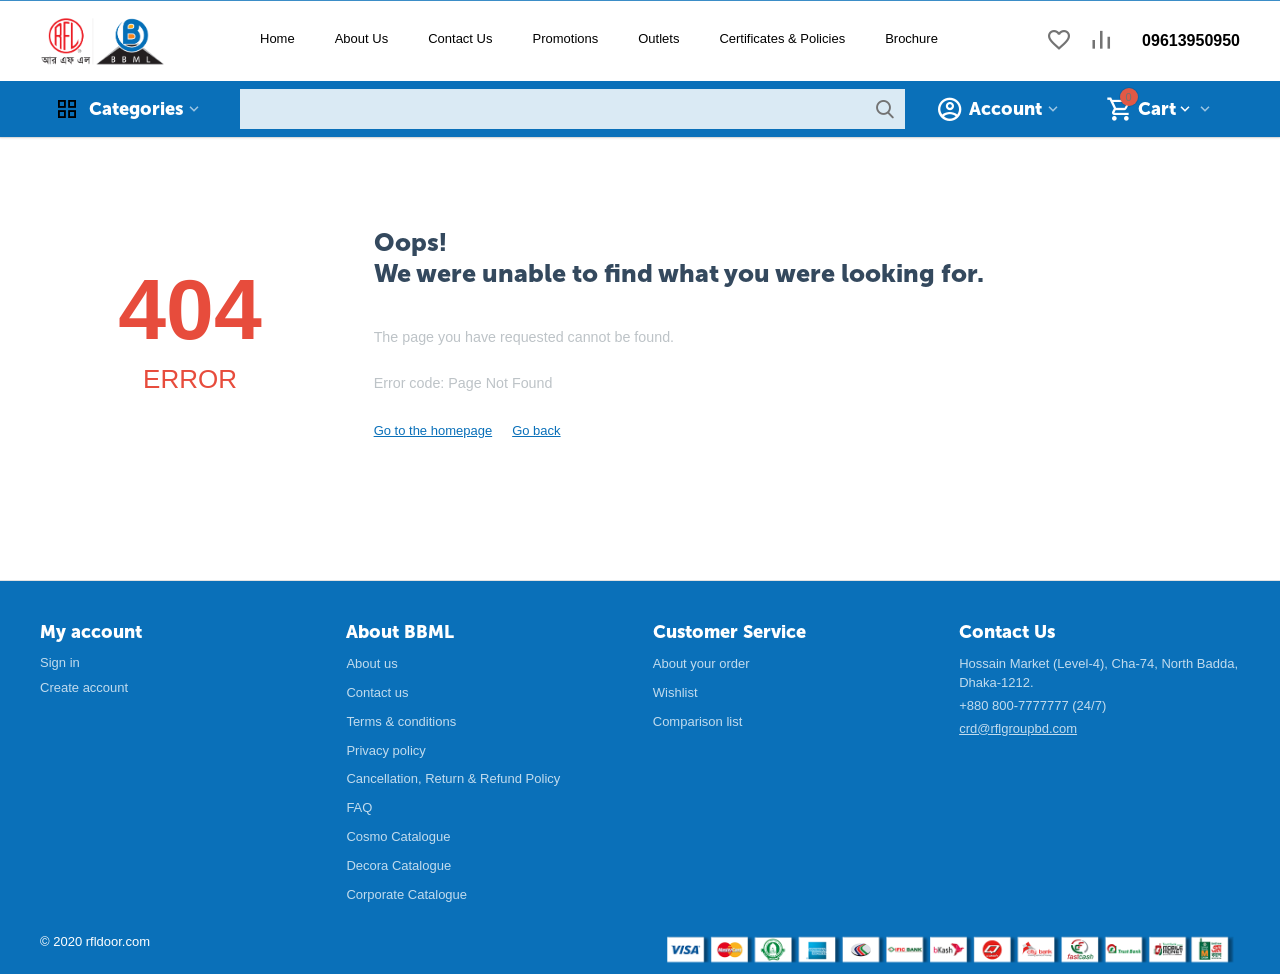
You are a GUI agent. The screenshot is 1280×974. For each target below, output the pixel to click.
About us (371, 663)
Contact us (377, 692)
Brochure (911, 38)
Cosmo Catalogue (398, 836)
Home (277, 38)
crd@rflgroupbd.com (1018, 728)
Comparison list (698, 721)
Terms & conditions (401, 721)
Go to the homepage (433, 430)
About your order (701, 663)
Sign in (60, 662)
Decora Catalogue (398, 865)
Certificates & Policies (782, 38)
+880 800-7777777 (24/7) (1032, 705)
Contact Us (460, 38)
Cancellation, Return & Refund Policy (453, 778)
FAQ (359, 807)
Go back (536, 430)
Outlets (658, 38)
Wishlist (675, 692)
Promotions (565, 38)
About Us (361, 38)
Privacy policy (385, 750)
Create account (84, 687)
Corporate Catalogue (406, 894)
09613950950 (1191, 40)
